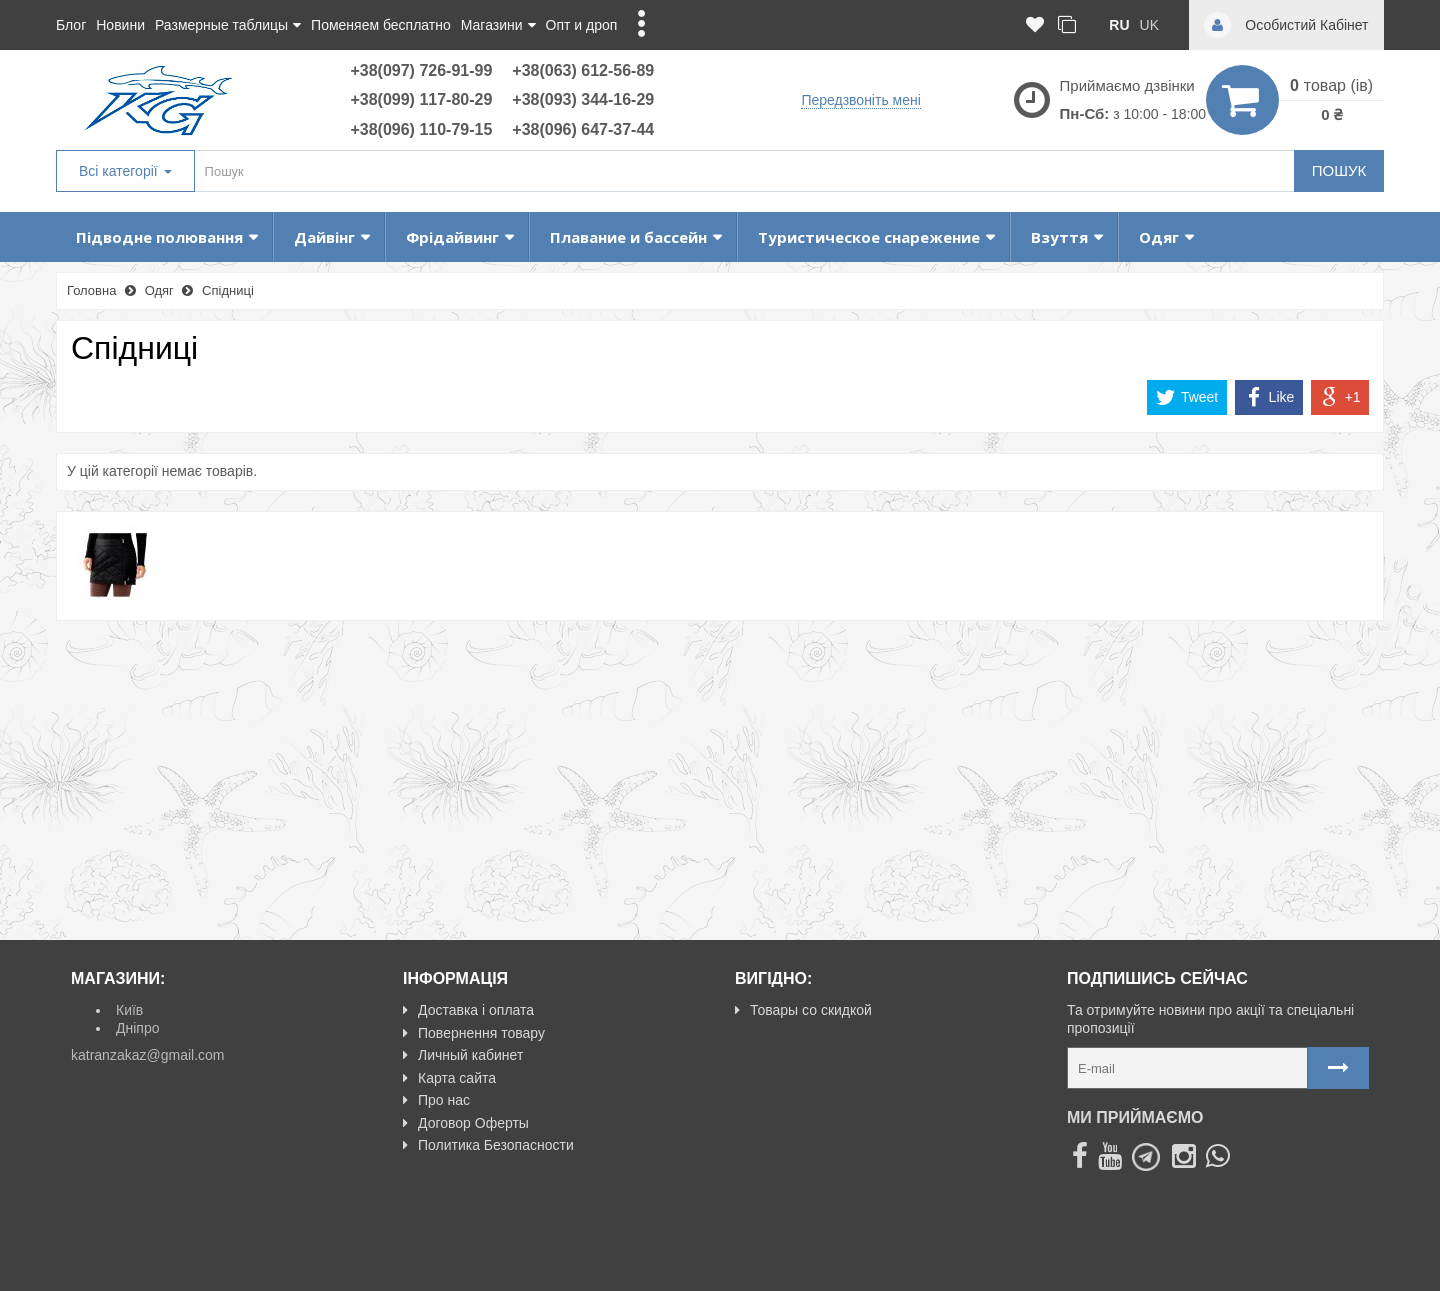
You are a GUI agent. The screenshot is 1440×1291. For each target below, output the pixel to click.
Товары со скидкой (803, 1010)
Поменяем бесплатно (381, 25)
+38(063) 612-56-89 (583, 70)
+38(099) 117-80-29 (421, 99)
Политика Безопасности (488, 1145)
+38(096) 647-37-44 (583, 129)
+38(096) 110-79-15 (421, 129)
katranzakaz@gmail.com (148, 1055)
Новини (120, 25)
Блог (71, 25)
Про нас (436, 1100)
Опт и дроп (582, 25)
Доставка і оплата (468, 1010)
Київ (129, 1010)
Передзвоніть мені (860, 100)
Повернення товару (474, 1033)
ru (1119, 25)
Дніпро (137, 1028)
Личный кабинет (463, 1055)
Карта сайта (449, 1078)
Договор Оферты (466, 1123)
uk (1149, 25)
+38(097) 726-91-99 (421, 70)
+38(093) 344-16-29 (583, 99)
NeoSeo (1343, 1267)
